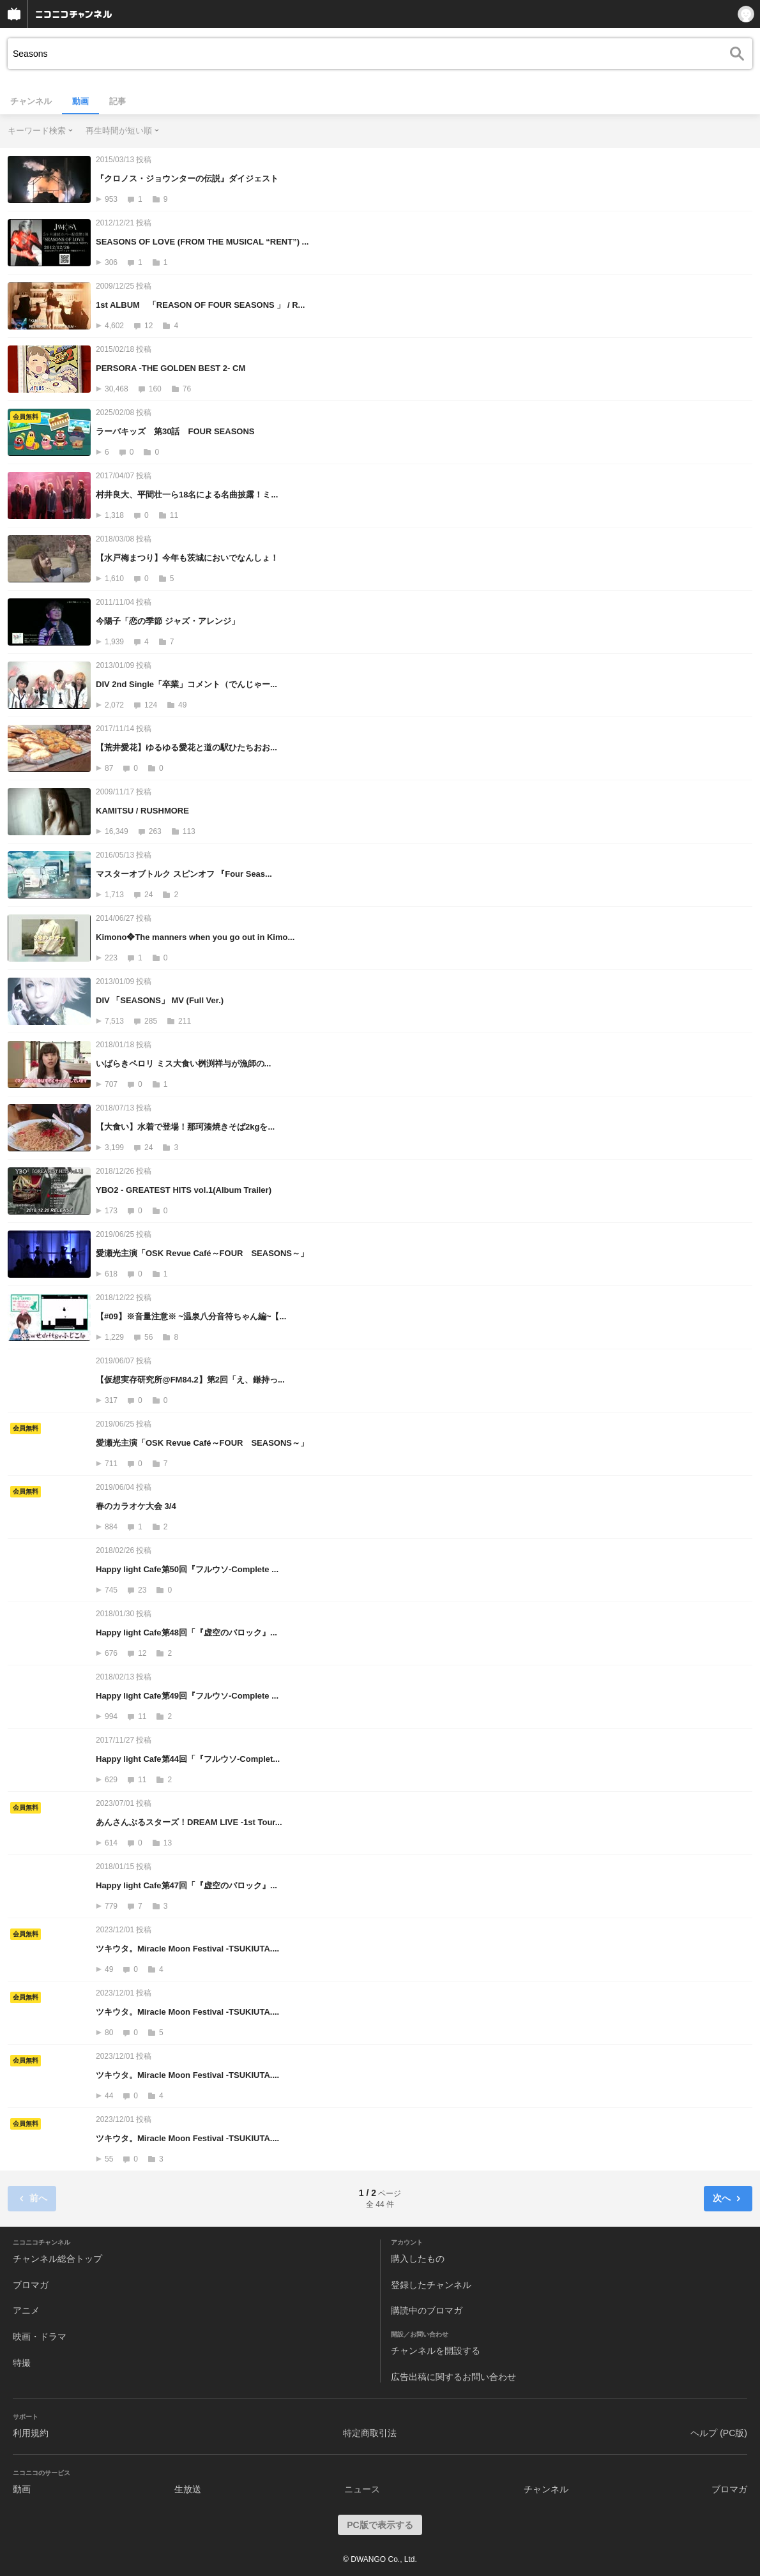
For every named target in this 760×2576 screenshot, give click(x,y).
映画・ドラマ (39, 2336)
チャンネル (31, 101)
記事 (117, 101)
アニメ (26, 2310)
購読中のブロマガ (426, 2310)
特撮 (22, 2363)
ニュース (362, 2489)
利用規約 (31, 2433)
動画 (80, 101)
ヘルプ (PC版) (718, 2433)
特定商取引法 (370, 2433)
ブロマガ (31, 2285)
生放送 (187, 2489)
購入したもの (418, 2259)
